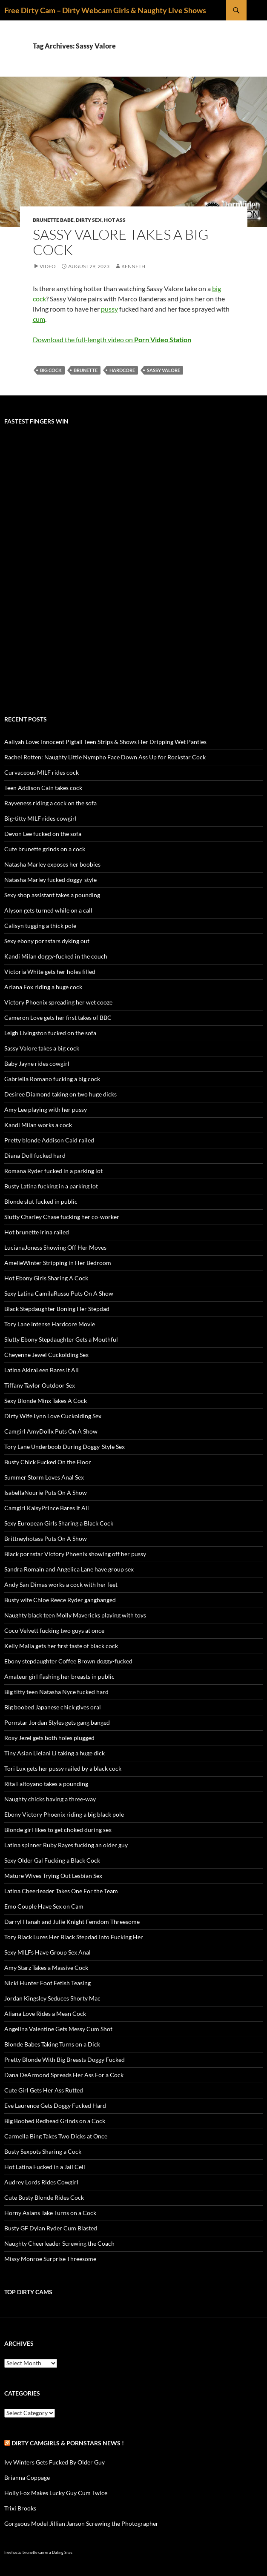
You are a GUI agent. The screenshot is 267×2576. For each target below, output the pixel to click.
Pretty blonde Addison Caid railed (49, 1140)
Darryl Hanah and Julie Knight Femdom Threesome (72, 1921)
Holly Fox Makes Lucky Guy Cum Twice (55, 2492)
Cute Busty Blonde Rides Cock (44, 2197)
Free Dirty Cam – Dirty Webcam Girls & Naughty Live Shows (105, 10)
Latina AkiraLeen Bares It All (41, 1370)
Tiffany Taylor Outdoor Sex (39, 1385)
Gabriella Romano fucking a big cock (52, 1078)
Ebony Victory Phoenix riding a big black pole (64, 1814)
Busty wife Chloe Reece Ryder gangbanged (60, 1599)
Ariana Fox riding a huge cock (43, 986)
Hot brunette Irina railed (36, 1232)
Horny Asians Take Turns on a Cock (50, 2212)
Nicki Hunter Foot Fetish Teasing (47, 1982)
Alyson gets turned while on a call (48, 910)
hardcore (122, 370)
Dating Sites (62, 2552)
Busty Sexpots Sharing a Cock (42, 2151)
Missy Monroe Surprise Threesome (50, 2258)
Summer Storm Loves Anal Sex (44, 1477)
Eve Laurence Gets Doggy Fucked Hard (55, 2105)
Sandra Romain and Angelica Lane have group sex (69, 1569)
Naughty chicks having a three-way (50, 1799)
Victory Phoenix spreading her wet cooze (58, 1002)
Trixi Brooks (20, 2508)
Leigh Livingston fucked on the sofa (50, 1032)
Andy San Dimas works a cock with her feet (61, 1584)
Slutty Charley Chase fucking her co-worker (61, 1216)
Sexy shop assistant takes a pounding (52, 895)
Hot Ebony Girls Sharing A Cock (46, 1278)
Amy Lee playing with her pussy (45, 1109)
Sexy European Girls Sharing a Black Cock (58, 1523)
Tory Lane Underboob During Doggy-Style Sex (64, 1446)
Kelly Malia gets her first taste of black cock (61, 1645)
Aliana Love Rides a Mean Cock (45, 2013)
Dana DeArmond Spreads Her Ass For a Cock (63, 2074)
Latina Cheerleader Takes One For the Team (61, 1891)
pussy (109, 309)
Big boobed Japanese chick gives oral (52, 1707)
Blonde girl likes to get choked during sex (58, 1829)
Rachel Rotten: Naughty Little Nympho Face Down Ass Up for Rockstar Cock (105, 757)
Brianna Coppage (27, 2477)
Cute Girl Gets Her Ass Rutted (43, 2090)
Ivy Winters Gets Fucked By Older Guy (54, 2462)
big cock (51, 370)
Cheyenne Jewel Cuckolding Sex (46, 1354)
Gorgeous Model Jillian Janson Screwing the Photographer (81, 2523)
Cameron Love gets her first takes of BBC (58, 1017)
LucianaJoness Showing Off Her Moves (55, 1247)
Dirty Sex (89, 220)
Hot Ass (115, 220)
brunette (86, 370)
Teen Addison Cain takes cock (43, 787)
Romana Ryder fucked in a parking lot (53, 1170)
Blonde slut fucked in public (41, 1201)
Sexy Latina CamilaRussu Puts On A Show (58, 1293)
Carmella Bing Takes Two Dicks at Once (55, 2136)
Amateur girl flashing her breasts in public (59, 1676)
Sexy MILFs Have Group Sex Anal (47, 1952)
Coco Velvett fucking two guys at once (54, 1630)
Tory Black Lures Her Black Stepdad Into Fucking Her (73, 1937)
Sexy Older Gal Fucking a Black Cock (52, 1860)
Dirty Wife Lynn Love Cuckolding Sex (52, 1416)
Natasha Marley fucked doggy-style (50, 879)
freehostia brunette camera (27, 2552)
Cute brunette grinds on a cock (44, 849)
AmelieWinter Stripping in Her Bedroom (57, 1262)
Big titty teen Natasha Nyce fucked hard (56, 1691)
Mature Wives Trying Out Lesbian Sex (53, 1875)
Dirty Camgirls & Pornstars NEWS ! (67, 2443)
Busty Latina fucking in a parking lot (51, 1186)
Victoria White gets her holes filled (49, 971)
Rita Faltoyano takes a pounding (46, 1783)
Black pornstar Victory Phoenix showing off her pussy (75, 1553)
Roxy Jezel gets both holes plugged (49, 1737)
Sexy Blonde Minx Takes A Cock (45, 1400)
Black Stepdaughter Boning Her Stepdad (56, 1308)
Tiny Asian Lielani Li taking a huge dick (54, 1753)
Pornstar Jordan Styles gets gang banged (57, 1722)
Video (48, 266)
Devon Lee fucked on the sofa (42, 833)
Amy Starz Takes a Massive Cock (46, 1967)
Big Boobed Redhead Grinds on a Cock (54, 2120)
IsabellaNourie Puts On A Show (45, 1492)
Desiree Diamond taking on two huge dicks (60, 1094)
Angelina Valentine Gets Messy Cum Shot (58, 2028)
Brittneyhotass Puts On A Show (45, 1538)
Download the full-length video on (112, 339)
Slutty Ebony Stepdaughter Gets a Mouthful (61, 1339)
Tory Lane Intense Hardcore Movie (49, 1324)
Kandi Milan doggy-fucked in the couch (55, 956)
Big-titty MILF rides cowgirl (40, 818)
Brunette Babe (53, 220)
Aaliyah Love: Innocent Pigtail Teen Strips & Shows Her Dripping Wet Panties (105, 741)
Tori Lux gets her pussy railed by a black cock (62, 1768)
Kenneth (133, 266)
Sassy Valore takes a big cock (121, 242)
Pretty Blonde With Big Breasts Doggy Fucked (64, 2059)
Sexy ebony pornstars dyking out (46, 941)
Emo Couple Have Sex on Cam (43, 1906)
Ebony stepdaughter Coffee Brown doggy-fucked (68, 1661)
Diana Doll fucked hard (35, 1155)
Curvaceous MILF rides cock (41, 772)
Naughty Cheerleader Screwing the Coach (59, 2243)
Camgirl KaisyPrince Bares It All (46, 1507)
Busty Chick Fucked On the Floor (47, 1461)
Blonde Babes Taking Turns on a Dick (52, 2044)
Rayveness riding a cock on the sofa (50, 803)
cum (39, 319)
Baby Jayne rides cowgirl (36, 1063)
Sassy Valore (163, 370)
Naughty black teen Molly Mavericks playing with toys (75, 1615)
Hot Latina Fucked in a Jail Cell (44, 2166)
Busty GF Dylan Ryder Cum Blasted (50, 2228)
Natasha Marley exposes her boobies (52, 864)
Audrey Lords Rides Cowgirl (41, 2182)
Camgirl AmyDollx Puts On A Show (51, 1431)
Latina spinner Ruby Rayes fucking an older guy (66, 1845)
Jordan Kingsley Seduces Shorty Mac (52, 1998)
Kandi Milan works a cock (38, 1124)
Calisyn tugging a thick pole (40, 925)
